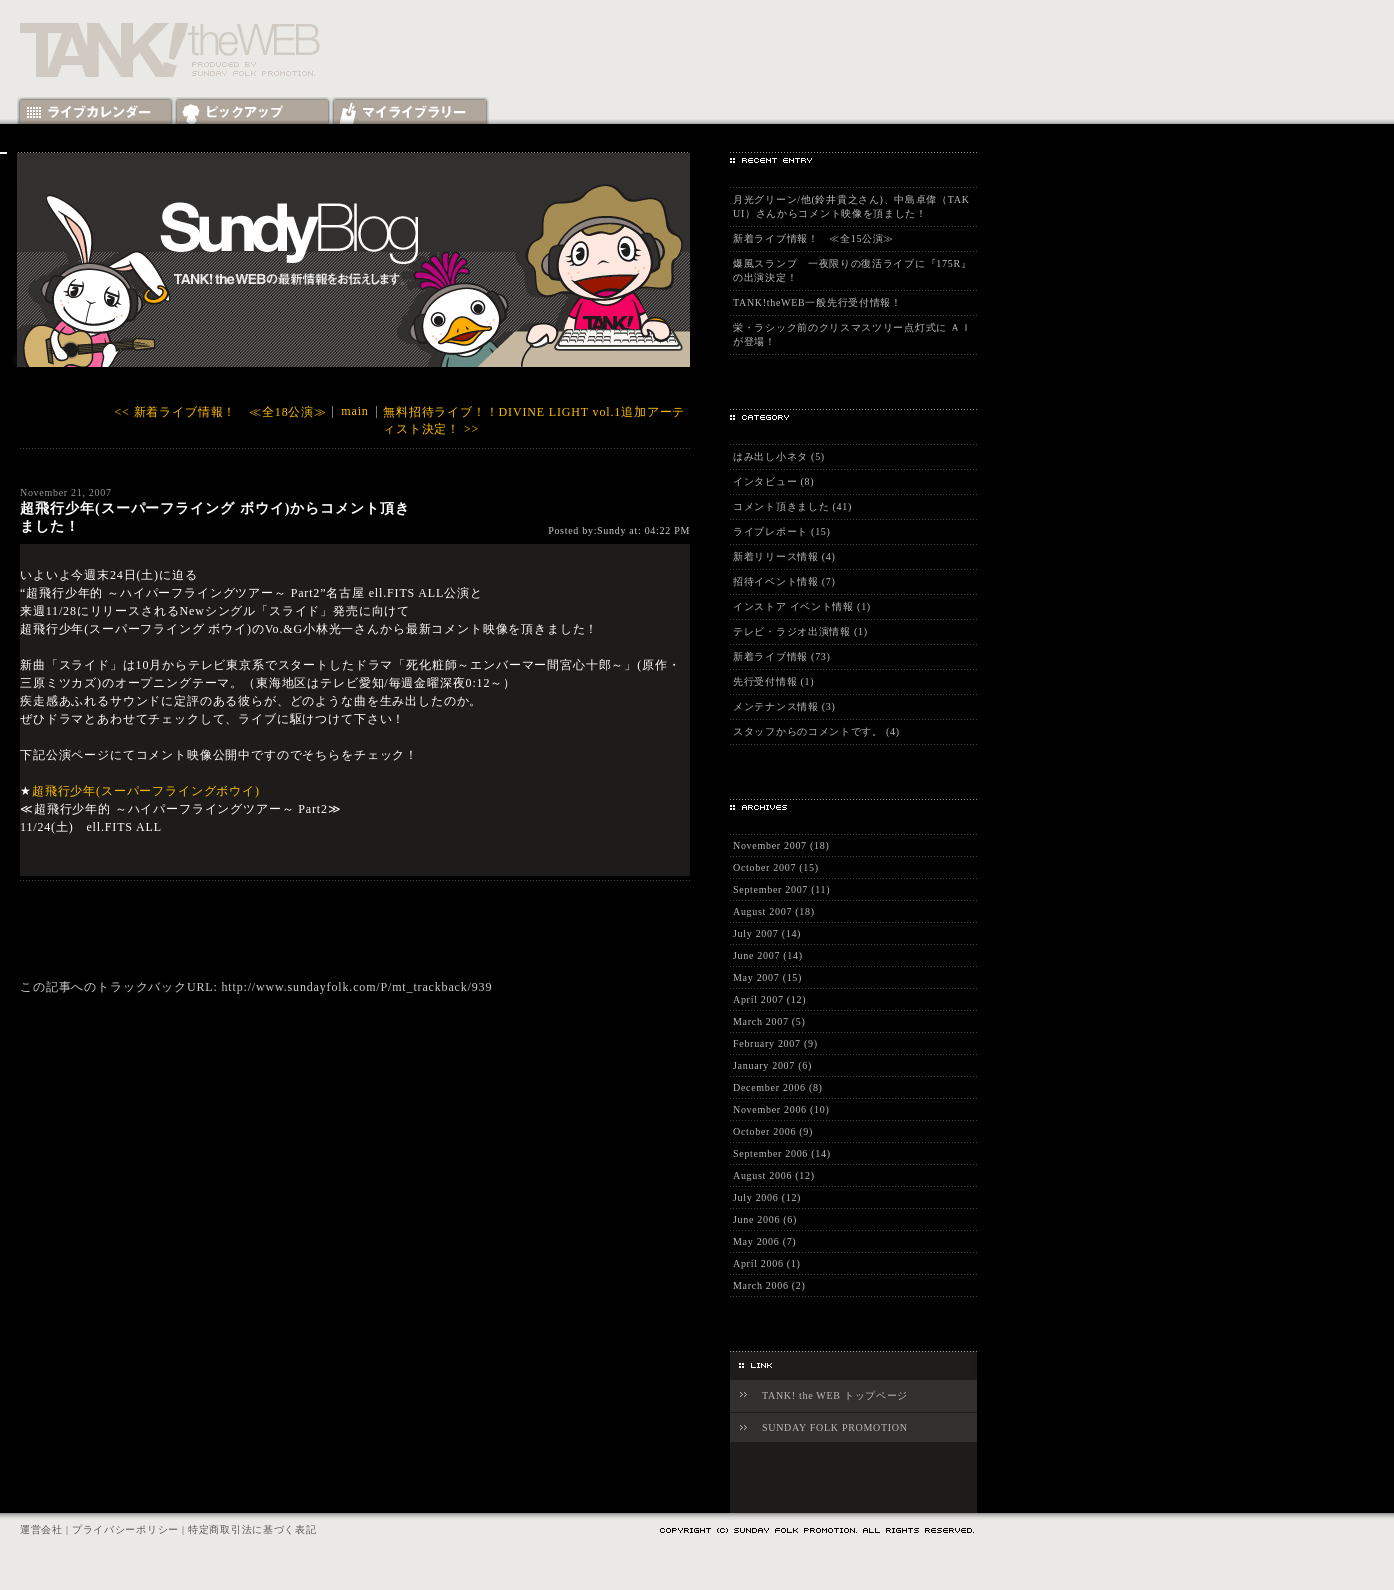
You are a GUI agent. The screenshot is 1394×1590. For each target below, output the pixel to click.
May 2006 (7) (764, 1241)
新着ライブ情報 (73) (782, 656)
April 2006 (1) (767, 1263)
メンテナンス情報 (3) (784, 706)
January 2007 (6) (772, 1065)
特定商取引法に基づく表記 (252, 1529)
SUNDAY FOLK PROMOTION (835, 1427)
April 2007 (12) (769, 999)
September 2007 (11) (781, 889)
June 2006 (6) (765, 1219)
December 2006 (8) (778, 1087)
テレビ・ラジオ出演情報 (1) (800, 631)
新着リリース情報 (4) (784, 556)
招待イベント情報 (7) (784, 581)
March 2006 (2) (769, 1285)
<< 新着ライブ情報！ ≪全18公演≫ (221, 412)
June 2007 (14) (768, 955)
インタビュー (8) (773, 481)
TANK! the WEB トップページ (835, 1395)
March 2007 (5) (769, 1021)
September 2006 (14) (782, 1153)
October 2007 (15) (776, 867)
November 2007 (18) (781, 845)
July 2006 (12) (767, 1197)
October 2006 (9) (773, 1131)
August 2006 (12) (774, 1175)
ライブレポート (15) (782, 531)
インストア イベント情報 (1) (802, 606)
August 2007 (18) (774, 911)
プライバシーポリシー (125, 1529)
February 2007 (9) (775, 1043)
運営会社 (41, 1529)
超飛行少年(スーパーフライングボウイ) (146, 791)
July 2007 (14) (767, 933)
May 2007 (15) (767, 977)
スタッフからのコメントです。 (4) (816, 731)
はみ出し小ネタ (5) (779, 456)
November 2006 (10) (781, 1109)
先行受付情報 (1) (773, 681)
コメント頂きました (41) (792, 506)
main (354, 411)
